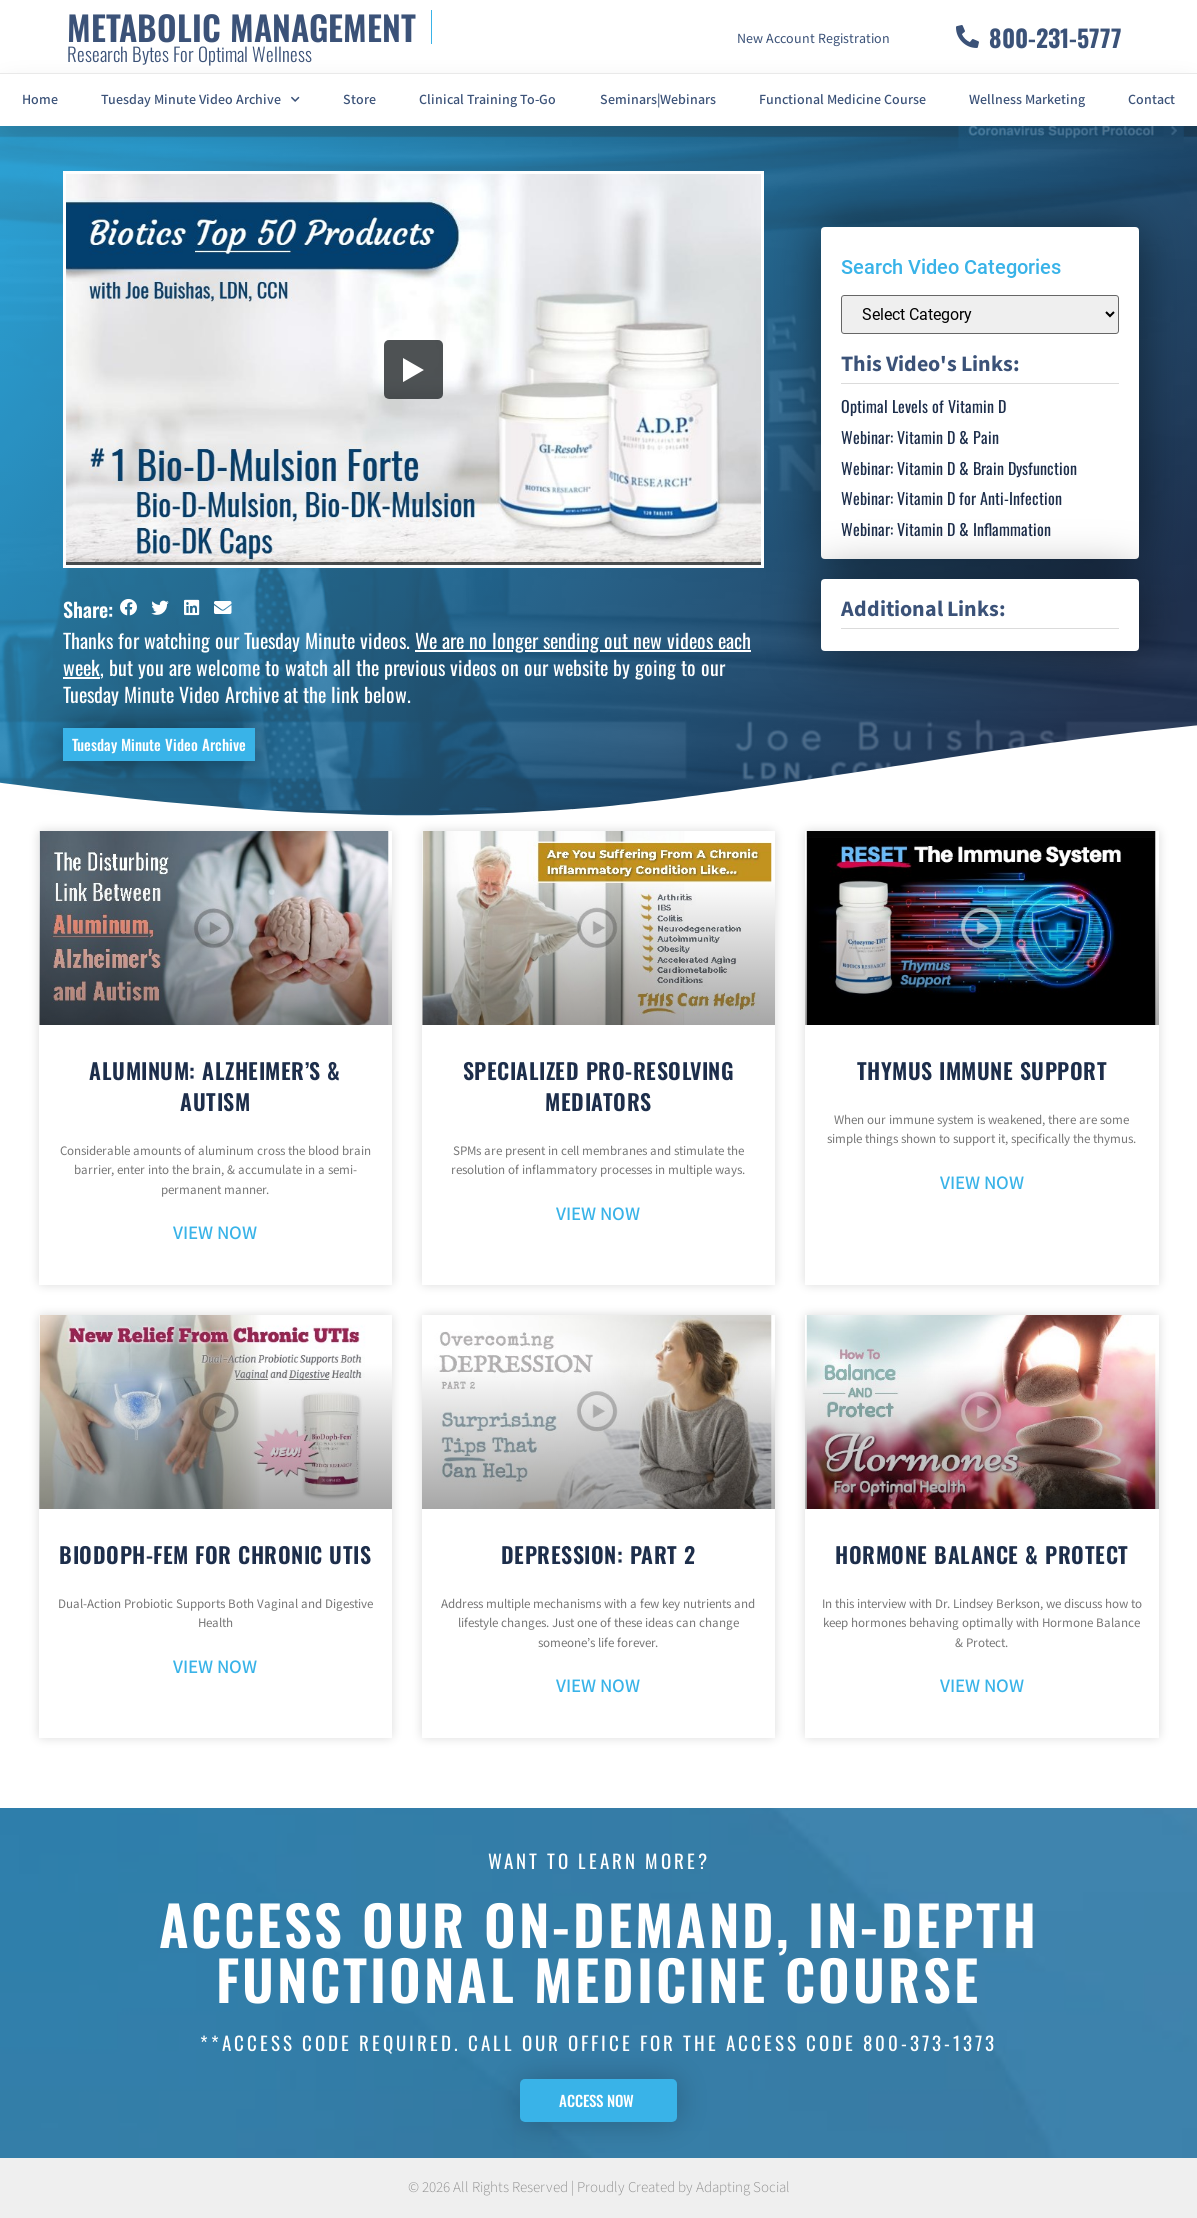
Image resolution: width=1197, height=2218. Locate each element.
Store (359, 100)
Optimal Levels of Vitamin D (923, 406)
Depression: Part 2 (598, 1554)
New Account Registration (813, 39)
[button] (129, 607)
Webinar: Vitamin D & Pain (920, 437)
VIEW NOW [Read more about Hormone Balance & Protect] (982, 1686)
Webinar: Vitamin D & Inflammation (946, 529)
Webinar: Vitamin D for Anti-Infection (951, 498)
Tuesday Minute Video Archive (200, 100)
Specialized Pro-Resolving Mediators (599, 1085)
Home (40, 100)
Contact (1151, 100)
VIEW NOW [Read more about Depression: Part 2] (598, 1686)
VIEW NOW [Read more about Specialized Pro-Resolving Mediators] (598, 1214)
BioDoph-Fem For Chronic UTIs (215, 1554)
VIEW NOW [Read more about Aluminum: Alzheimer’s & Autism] (215, 1233)
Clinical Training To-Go (487, 100)
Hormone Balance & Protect (982, 1554)
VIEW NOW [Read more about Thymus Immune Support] (982, 1183)
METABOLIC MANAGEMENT (241, 26)
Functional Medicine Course (842, 100)
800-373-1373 (930, 2042)
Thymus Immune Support (982, 1070)
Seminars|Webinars (658, 100)
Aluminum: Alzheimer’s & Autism (215, 1085)
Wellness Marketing (1027, 100)
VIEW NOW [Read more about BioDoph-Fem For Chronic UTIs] (215, 1667)
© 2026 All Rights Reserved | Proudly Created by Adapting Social (599, 2187)
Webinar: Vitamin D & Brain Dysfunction (959, 468)
